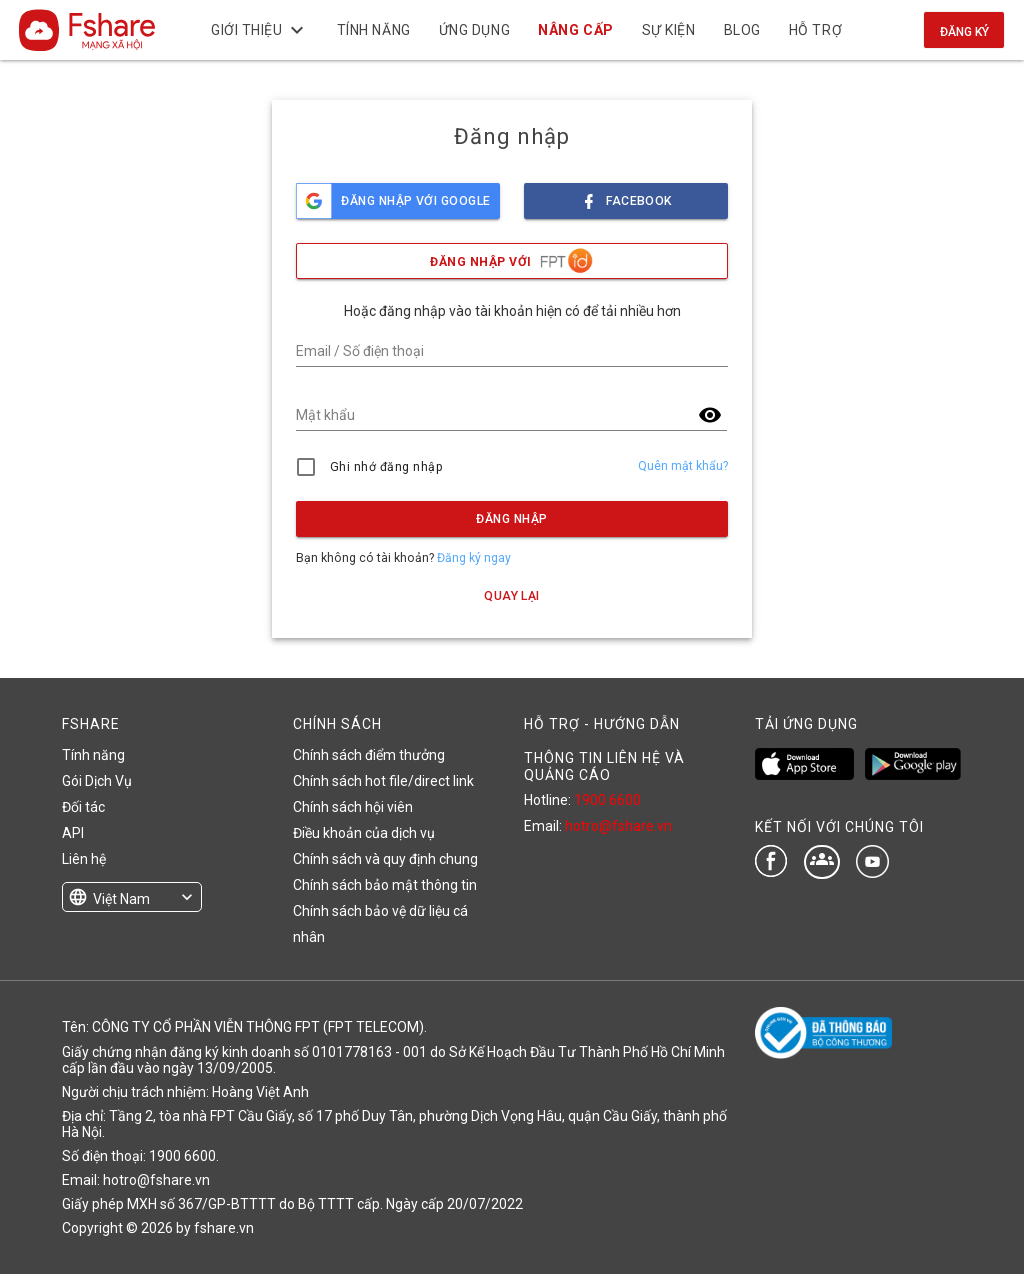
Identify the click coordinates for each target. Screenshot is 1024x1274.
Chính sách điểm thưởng (369, 755)
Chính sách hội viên (353, 807)
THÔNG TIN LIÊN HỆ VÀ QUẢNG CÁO (604, 766)
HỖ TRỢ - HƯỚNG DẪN (602, 724)
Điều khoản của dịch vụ (364, 833)
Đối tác (83, 807)
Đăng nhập (511, 519)
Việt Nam (121, 899)
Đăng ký (964, 32)
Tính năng (93, 755)
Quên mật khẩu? (683, 466)
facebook (626, 195)
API (73, 833)
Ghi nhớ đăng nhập (386, 467)
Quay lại (512, 596)
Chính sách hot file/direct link (383, 781)
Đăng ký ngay (474, 558)
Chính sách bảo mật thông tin (385, 885)
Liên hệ (84, 859)
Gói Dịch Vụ (97, 781)
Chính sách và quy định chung (385, 859)
